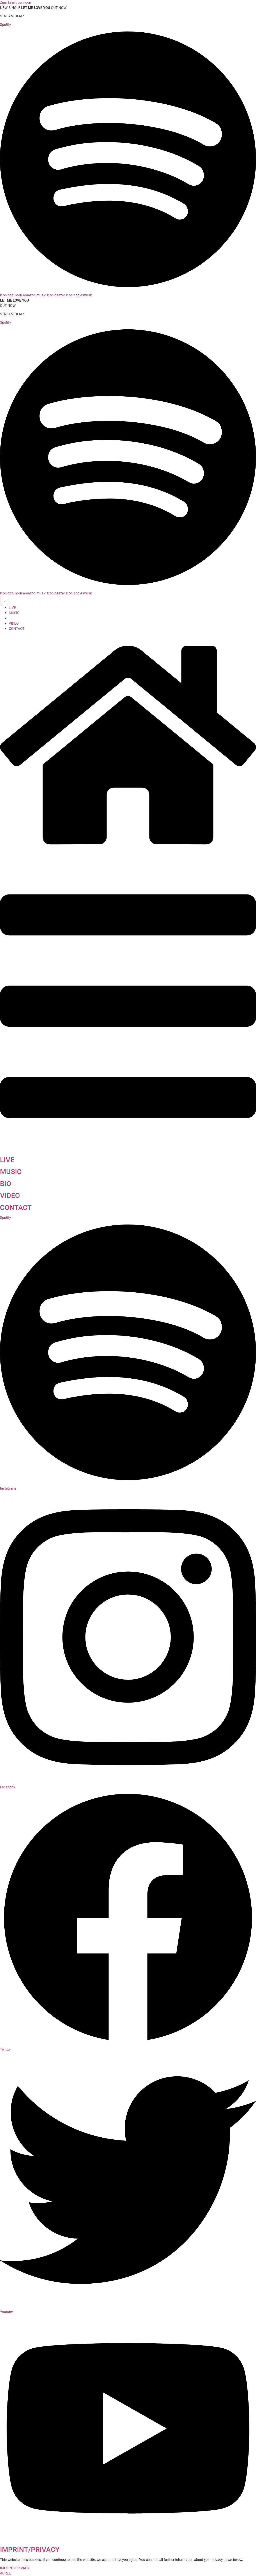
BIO (5, 1183)
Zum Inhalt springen (15, 2)
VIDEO (10, 1195)
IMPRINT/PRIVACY (29, 2549)
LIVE (7, 1160)
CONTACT (16, 1207)
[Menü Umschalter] (4, 600)
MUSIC (10, 1171)
